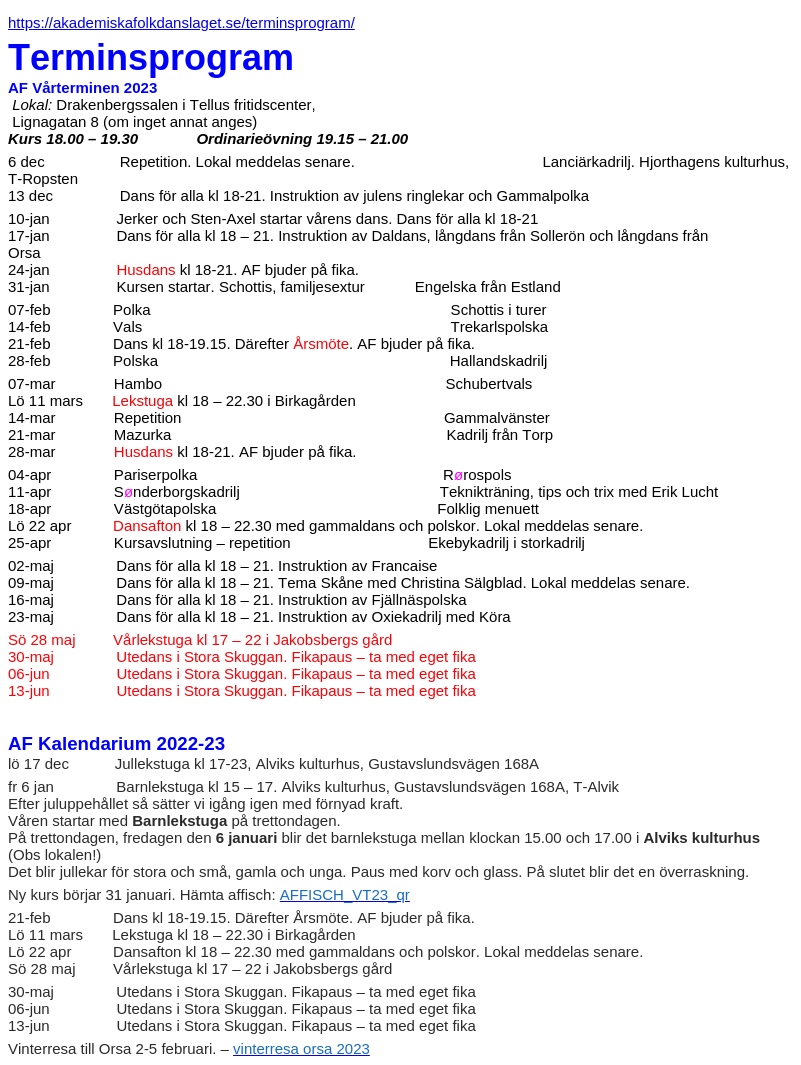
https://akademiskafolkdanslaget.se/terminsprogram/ (181, 22)
